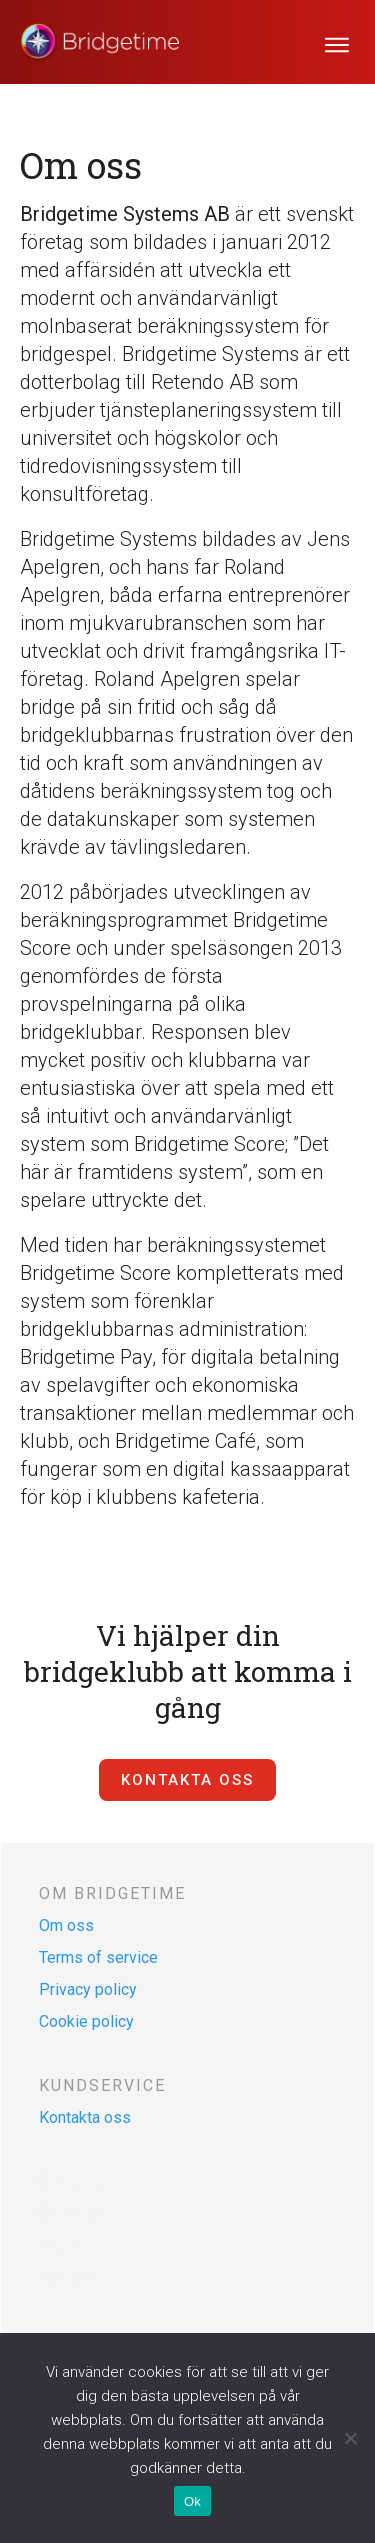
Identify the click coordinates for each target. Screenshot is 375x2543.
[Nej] (350, 2438)
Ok (192, 2501)
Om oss (66, 1925)
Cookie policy (86, 2021)
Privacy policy (88, 1989)
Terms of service (98, 1957)
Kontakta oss (85, 2117)
